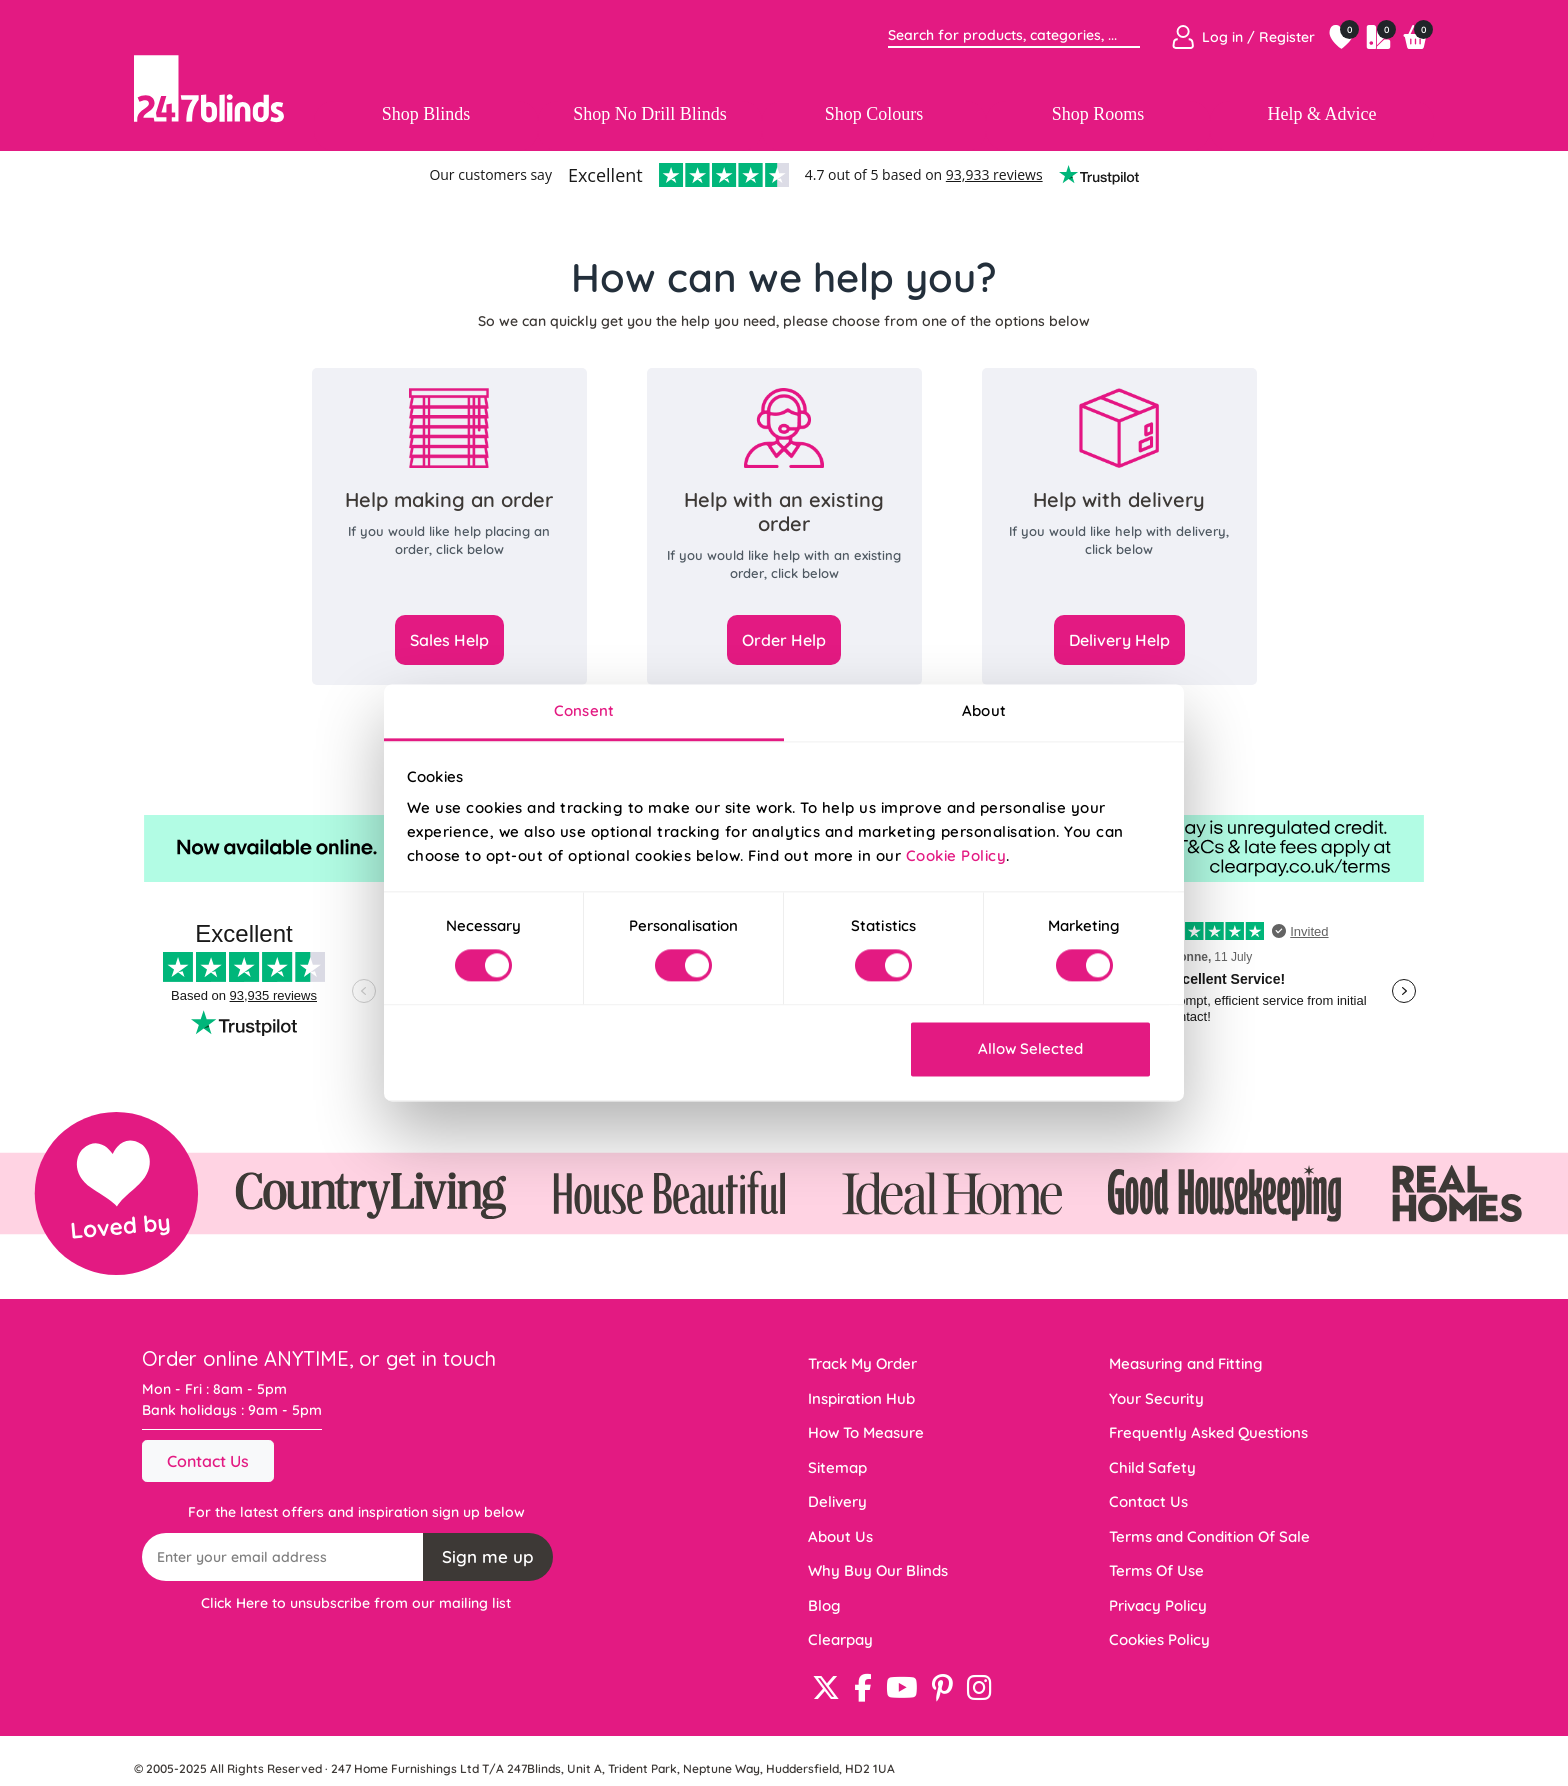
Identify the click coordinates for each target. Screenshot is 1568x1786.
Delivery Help (1119, 640)
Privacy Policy (1158, 1605)
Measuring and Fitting (1186, 1363)
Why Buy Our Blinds (878, 1570)
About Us (840, 1536)
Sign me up (488, 1556)
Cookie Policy (956, 855)
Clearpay (840, 1639)
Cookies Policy (1159, 1639)
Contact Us (208, 1461)
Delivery (837, 1501)
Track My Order (862, 1363)
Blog (824, 1605)
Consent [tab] (584, 710)
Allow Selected (1030, 1048)
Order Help (784, 640)
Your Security (1156, 1398)
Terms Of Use (1156, 1570)
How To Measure (866, 1432)
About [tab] (984, 710)
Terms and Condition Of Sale (1209, 1536)
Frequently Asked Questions (1208, 1432)
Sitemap (837, 1467)
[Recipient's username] (283, 1557)
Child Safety (1152, 1467)
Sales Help (449, 640)
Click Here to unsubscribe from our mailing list (356, 1603)
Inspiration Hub (861, 1398)
